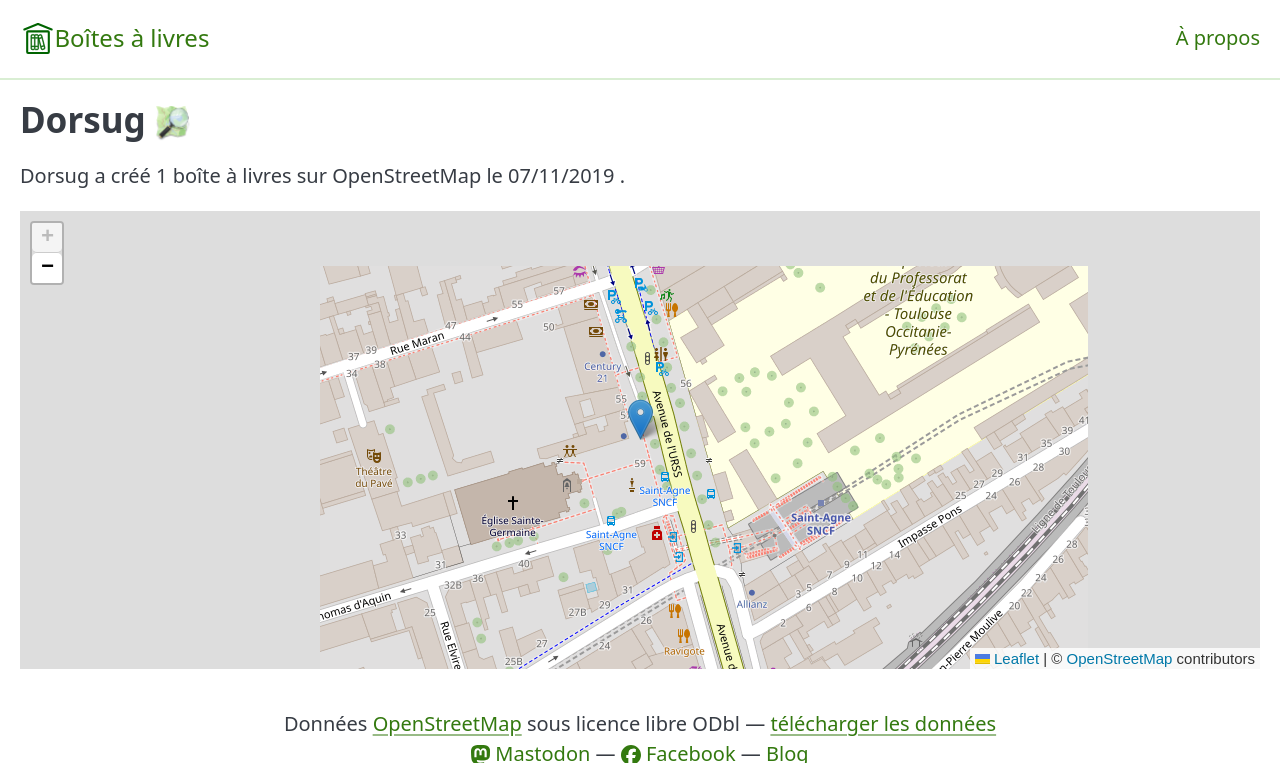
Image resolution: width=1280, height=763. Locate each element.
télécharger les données (883, 723)
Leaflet (1007, 658)
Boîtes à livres (131, 37)
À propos (1218, 37)
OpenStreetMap (1120, 658)
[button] (640, 419)
